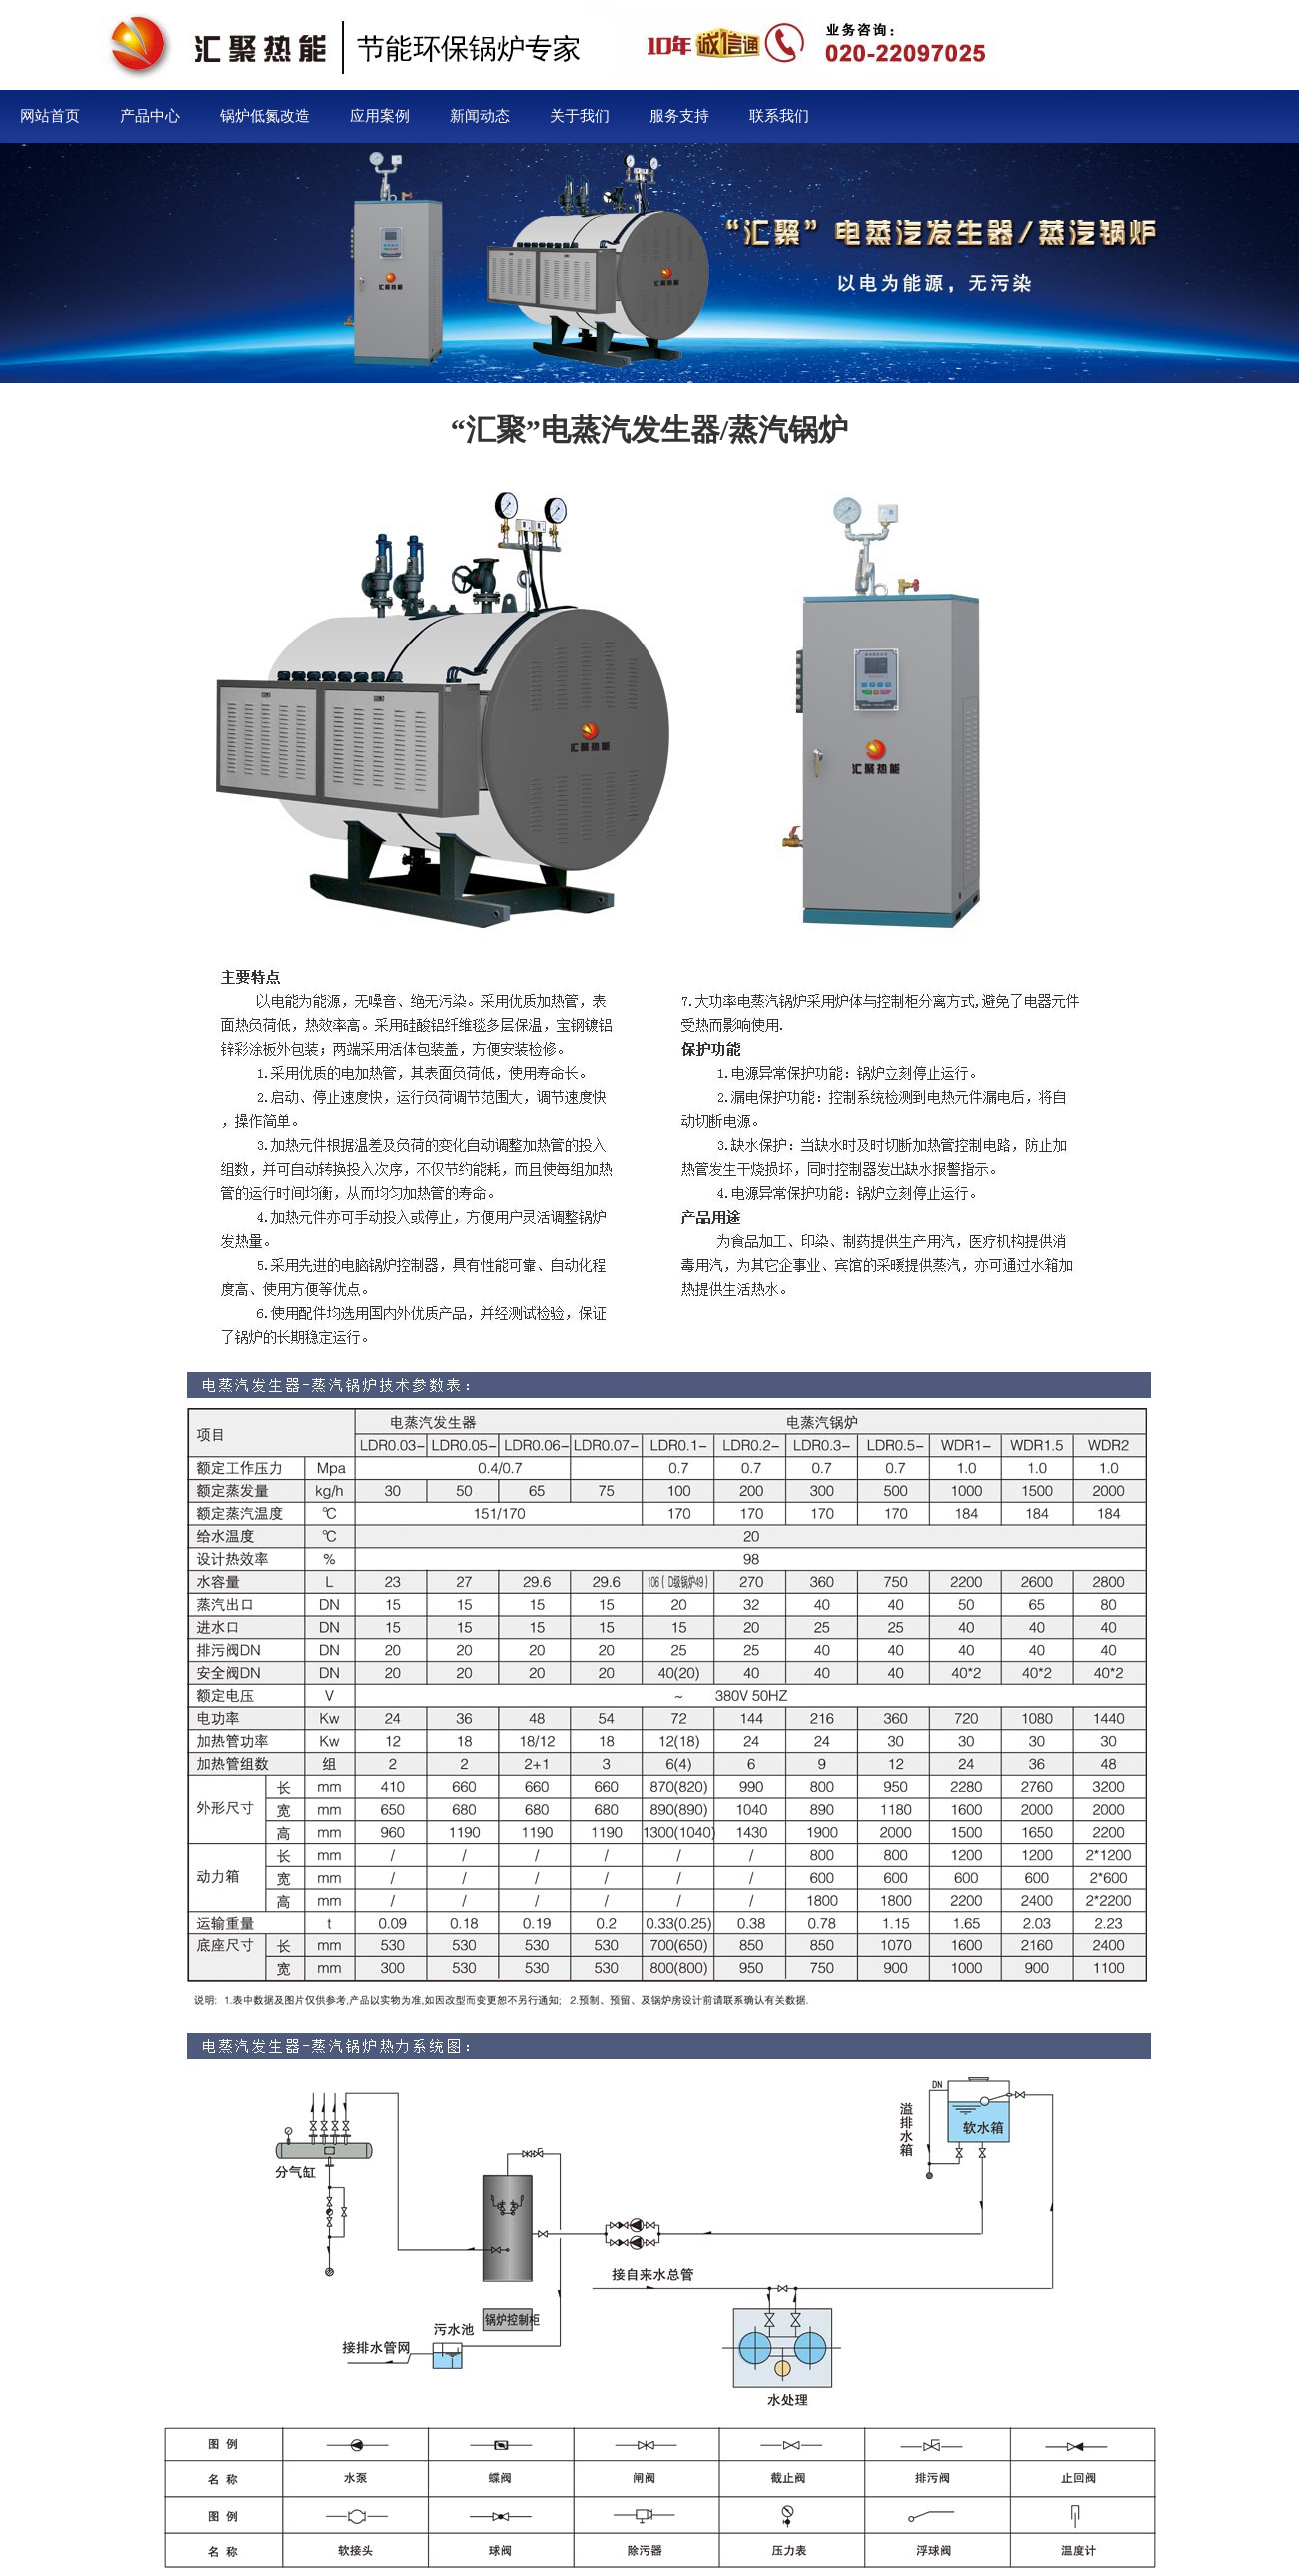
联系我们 (779, 116)
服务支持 (679, 116)
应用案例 (380, 116)
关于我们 (580, 116)
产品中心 (150, 116)
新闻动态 (480, 116)
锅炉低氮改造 (265, 116)
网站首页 (50, 116)
